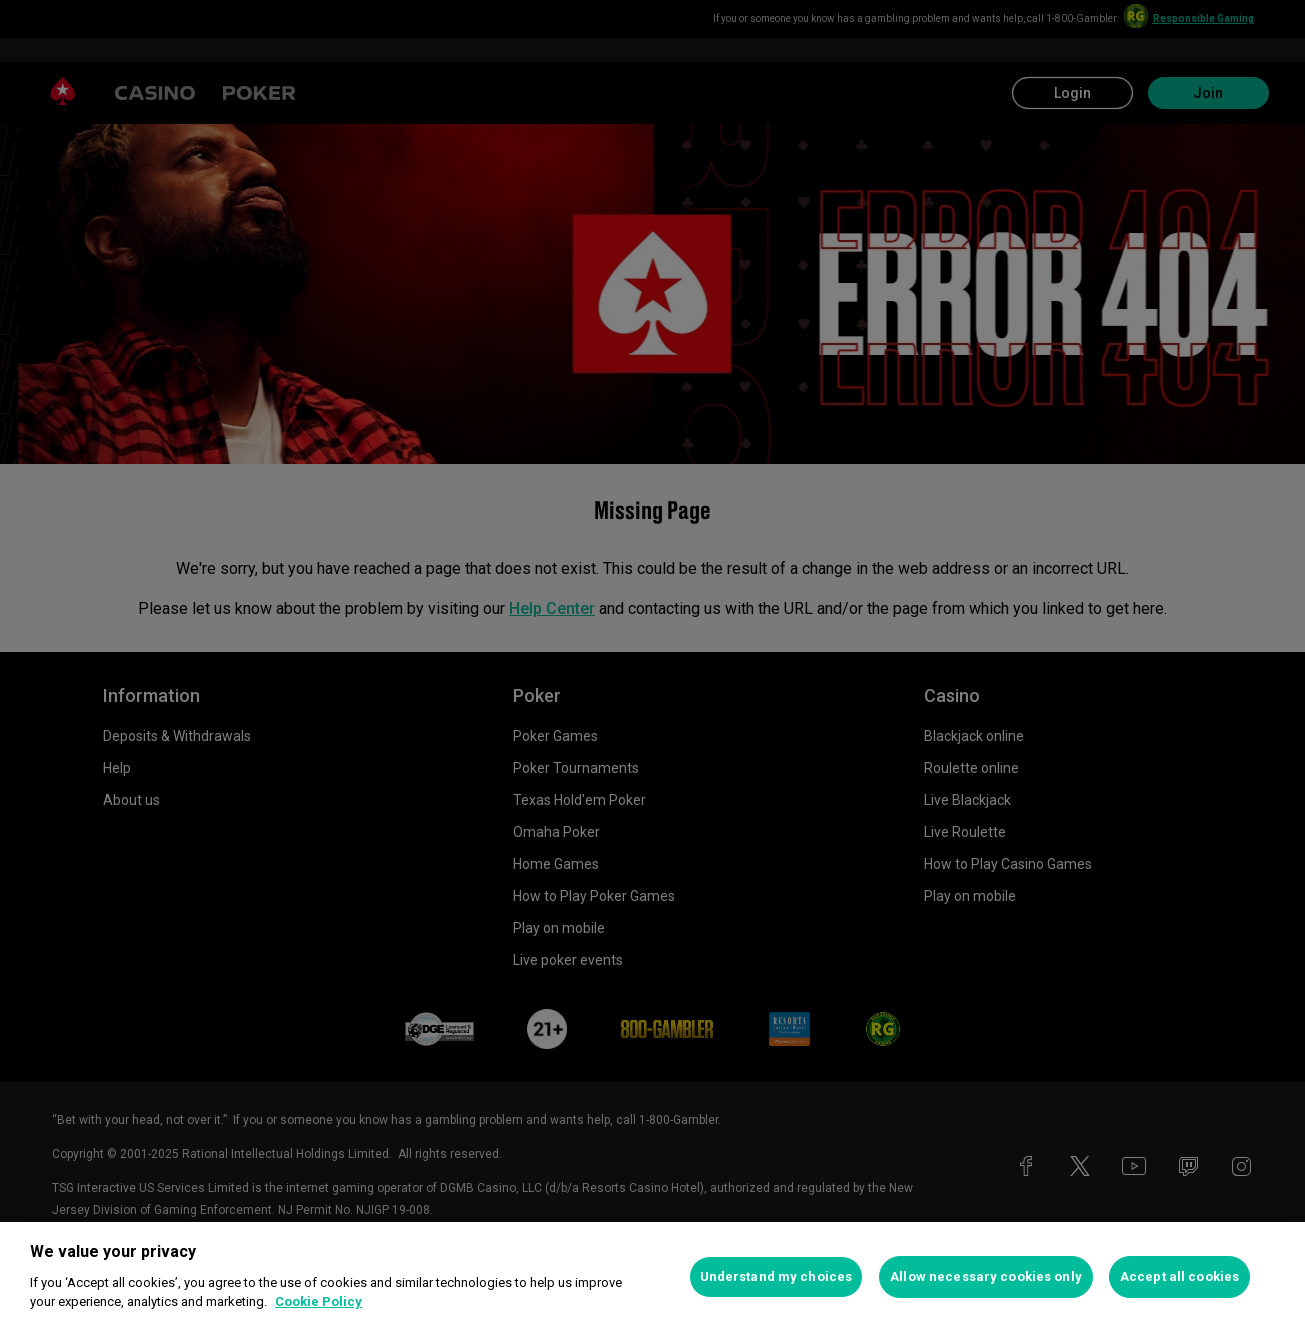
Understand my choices (776, 1276)
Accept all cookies (1179, 1276)
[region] (652, 1277)
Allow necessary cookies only (986, 1276)
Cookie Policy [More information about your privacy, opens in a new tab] (318, 1301)
